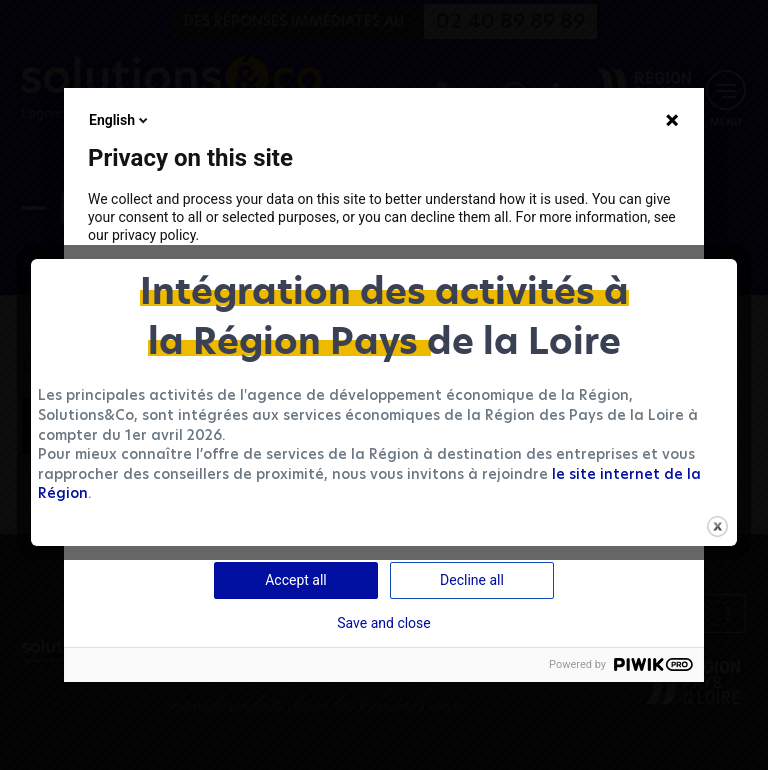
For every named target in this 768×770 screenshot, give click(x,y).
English (120, 120)
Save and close (384, 623)
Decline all (472, 580)
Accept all (296, 580)
